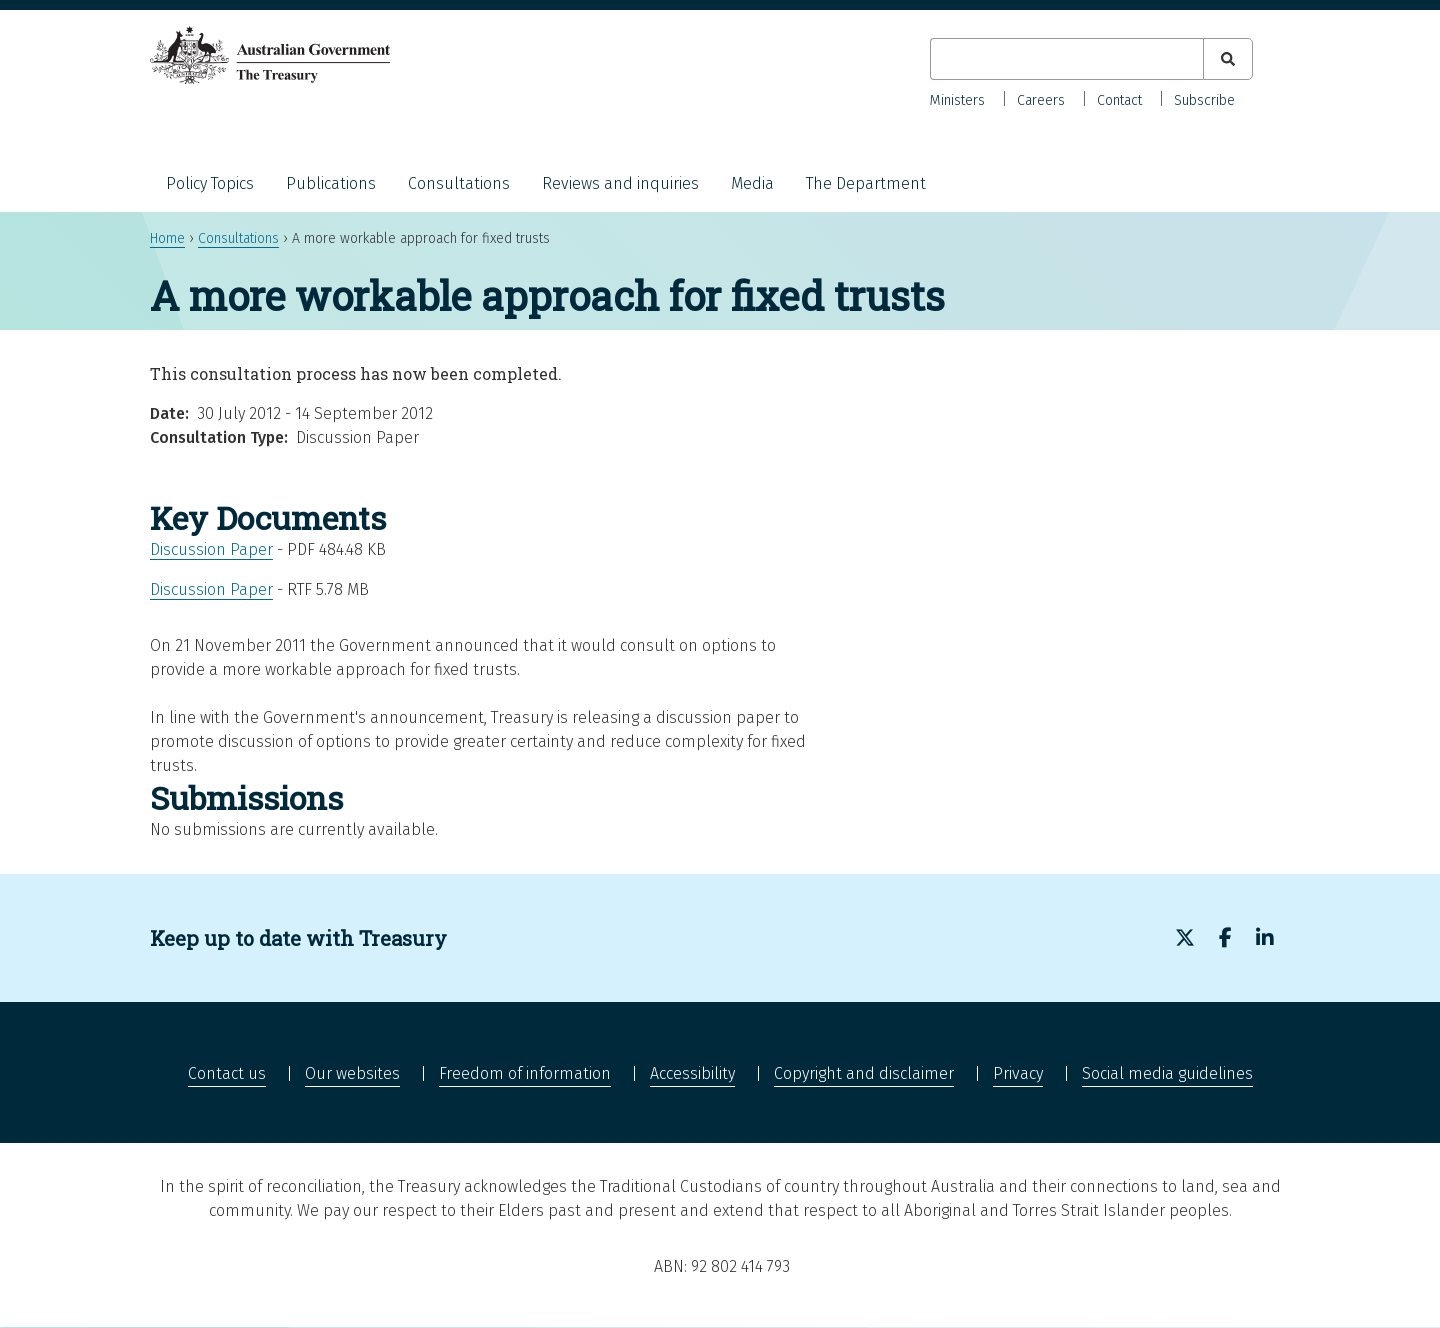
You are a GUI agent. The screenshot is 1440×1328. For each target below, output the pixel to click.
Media (752, 183)
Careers (1041, 100)
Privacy (1018, 1073)
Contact (1119, 100)
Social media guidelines (1167, 1073)
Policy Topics (210, 183)
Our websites (352, 1073)
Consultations (459, 183)
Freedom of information (525, 1073)
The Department (866, 183)
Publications (331, 183)
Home (167, 238)
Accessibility (692, 1073)
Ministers (957, 100)
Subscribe (1204, 100)
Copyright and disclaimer (864, 1073)
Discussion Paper (211, 549)
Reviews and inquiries (620, 183)
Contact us (227, 1073)
